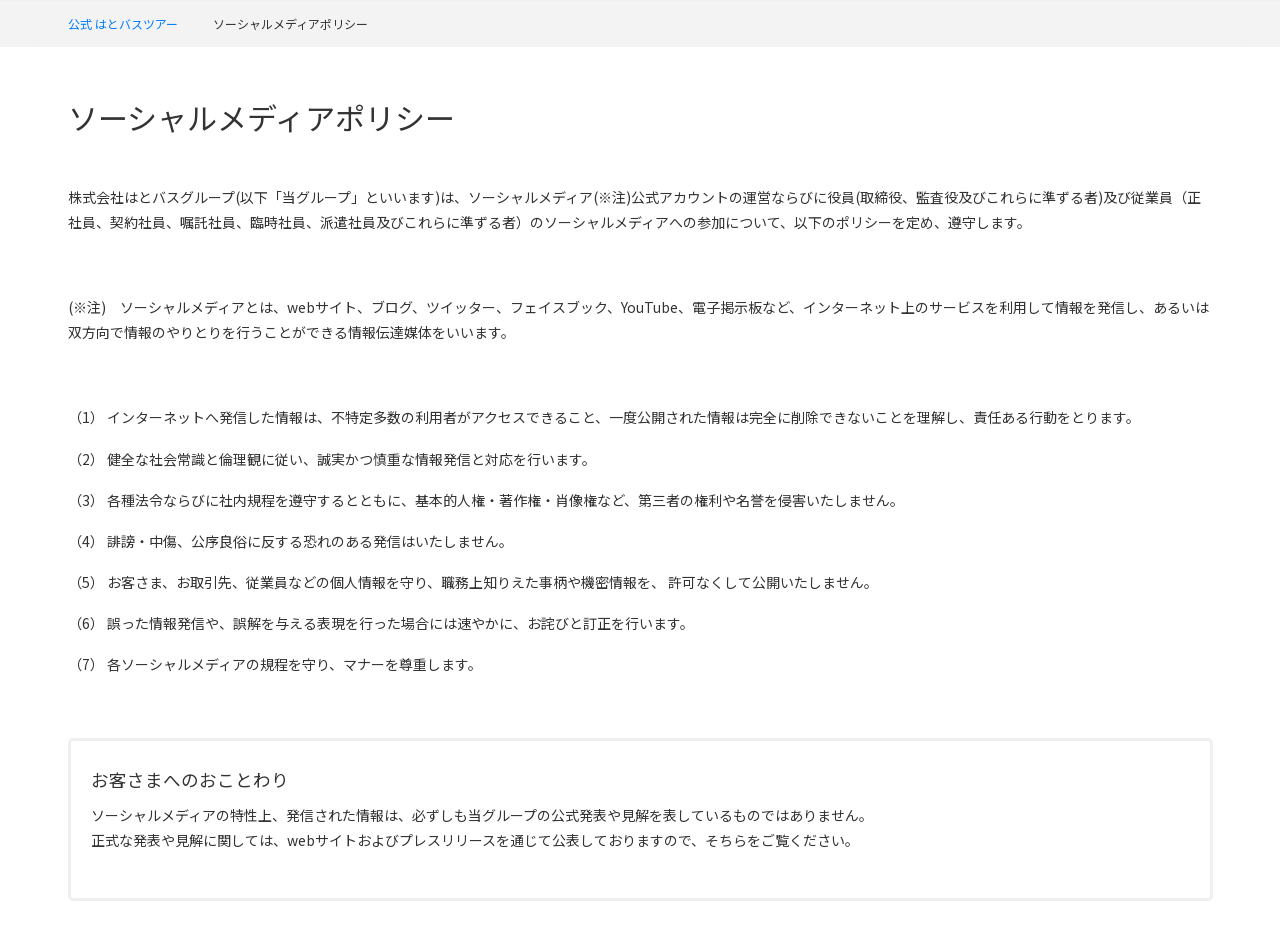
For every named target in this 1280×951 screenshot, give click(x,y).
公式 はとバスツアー (123, 23)
